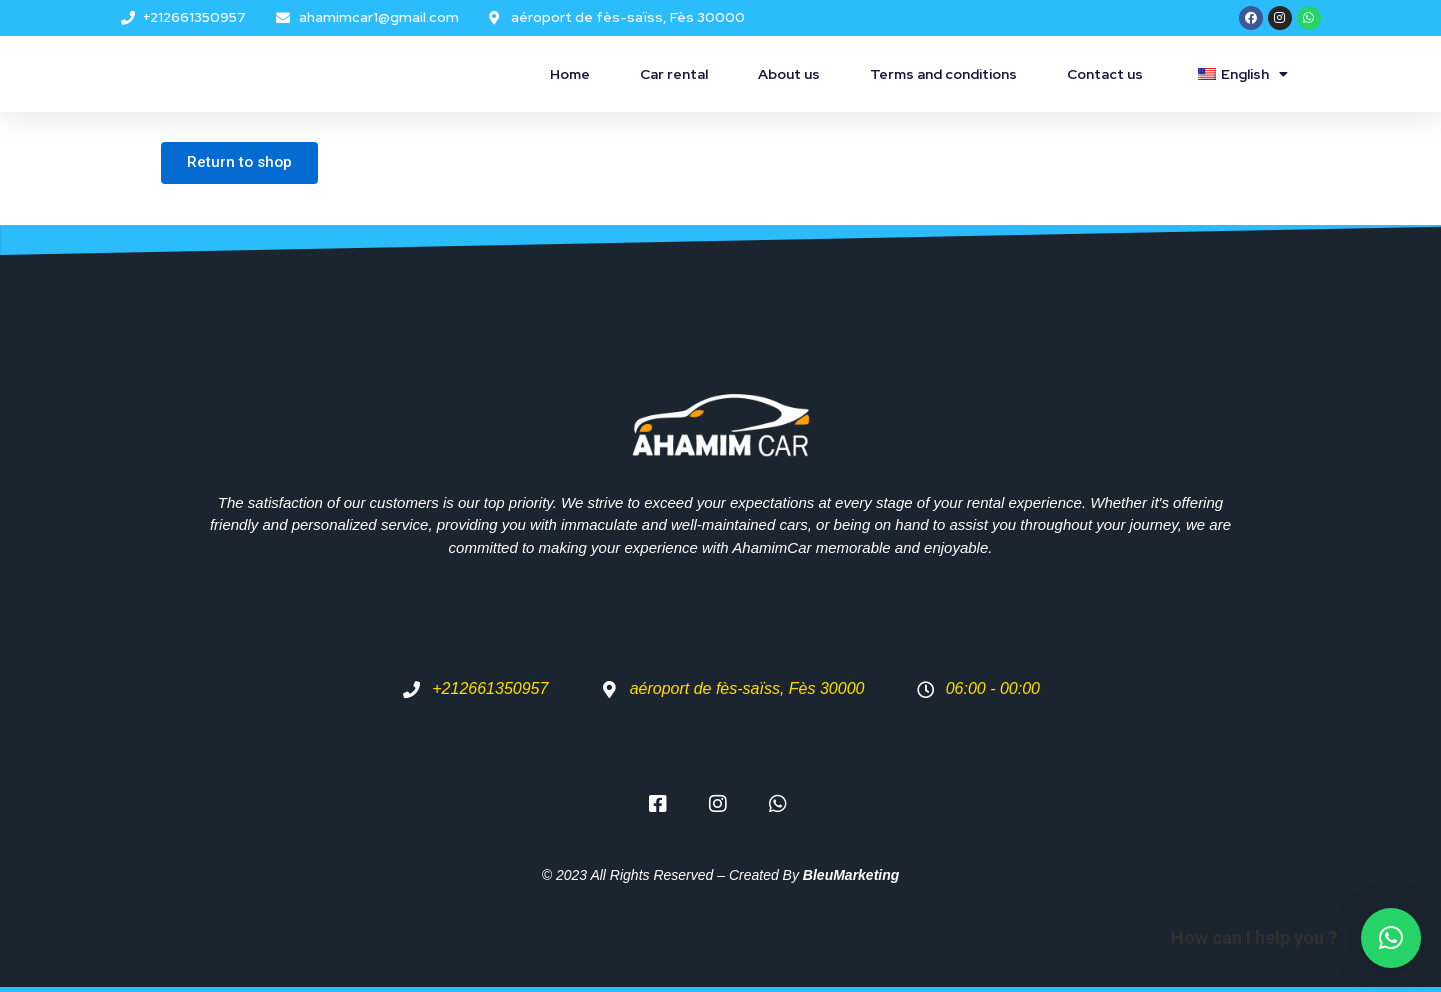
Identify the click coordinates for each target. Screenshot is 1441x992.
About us (789, 74)
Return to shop (245, 164)
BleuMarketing (851, 875)
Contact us (1105, 74)
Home (570, 74)
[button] (1391, 938)
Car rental (674, 74)
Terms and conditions (943, 74)
